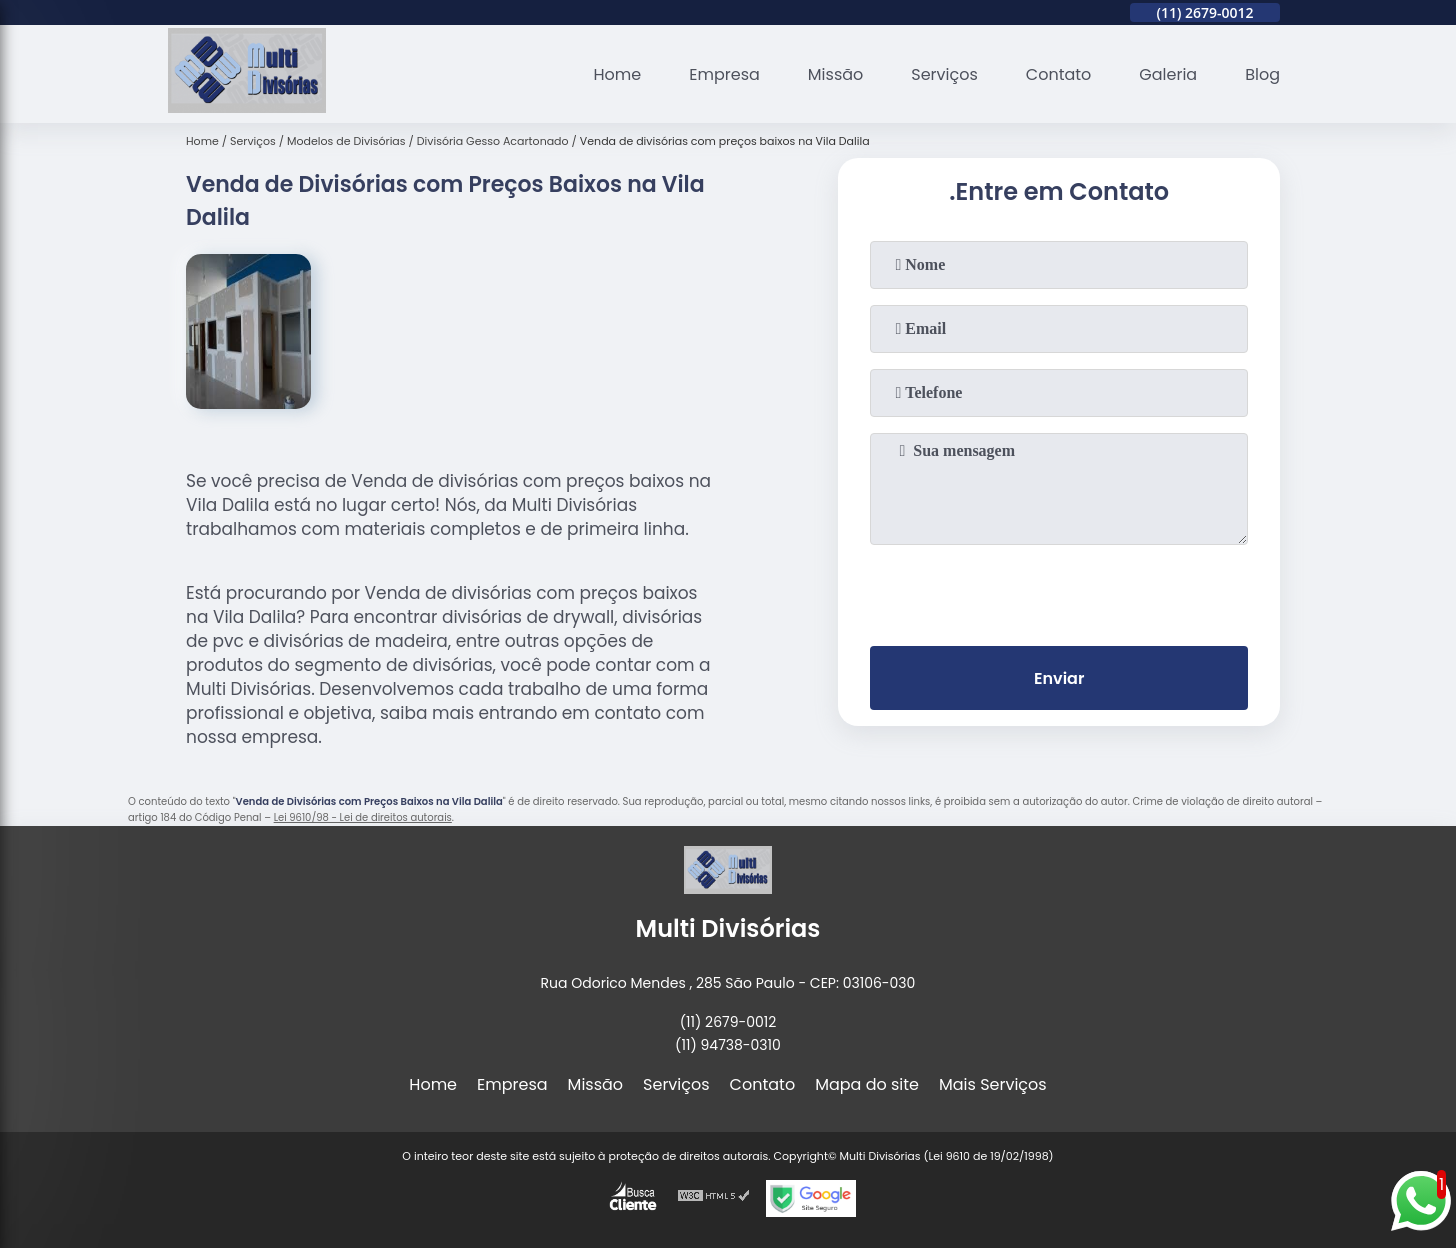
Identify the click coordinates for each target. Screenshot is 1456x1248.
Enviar (1059, 678)
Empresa (724, 74)
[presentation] (1059, 591)
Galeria (1168, 74)
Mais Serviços (993, 1084)
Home (618, 74)
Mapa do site (867, 1084)
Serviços (944, 74)
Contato (1059, 74)
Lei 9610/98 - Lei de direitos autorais (363, 817)
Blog (1262, 74)
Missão (835, 74)
